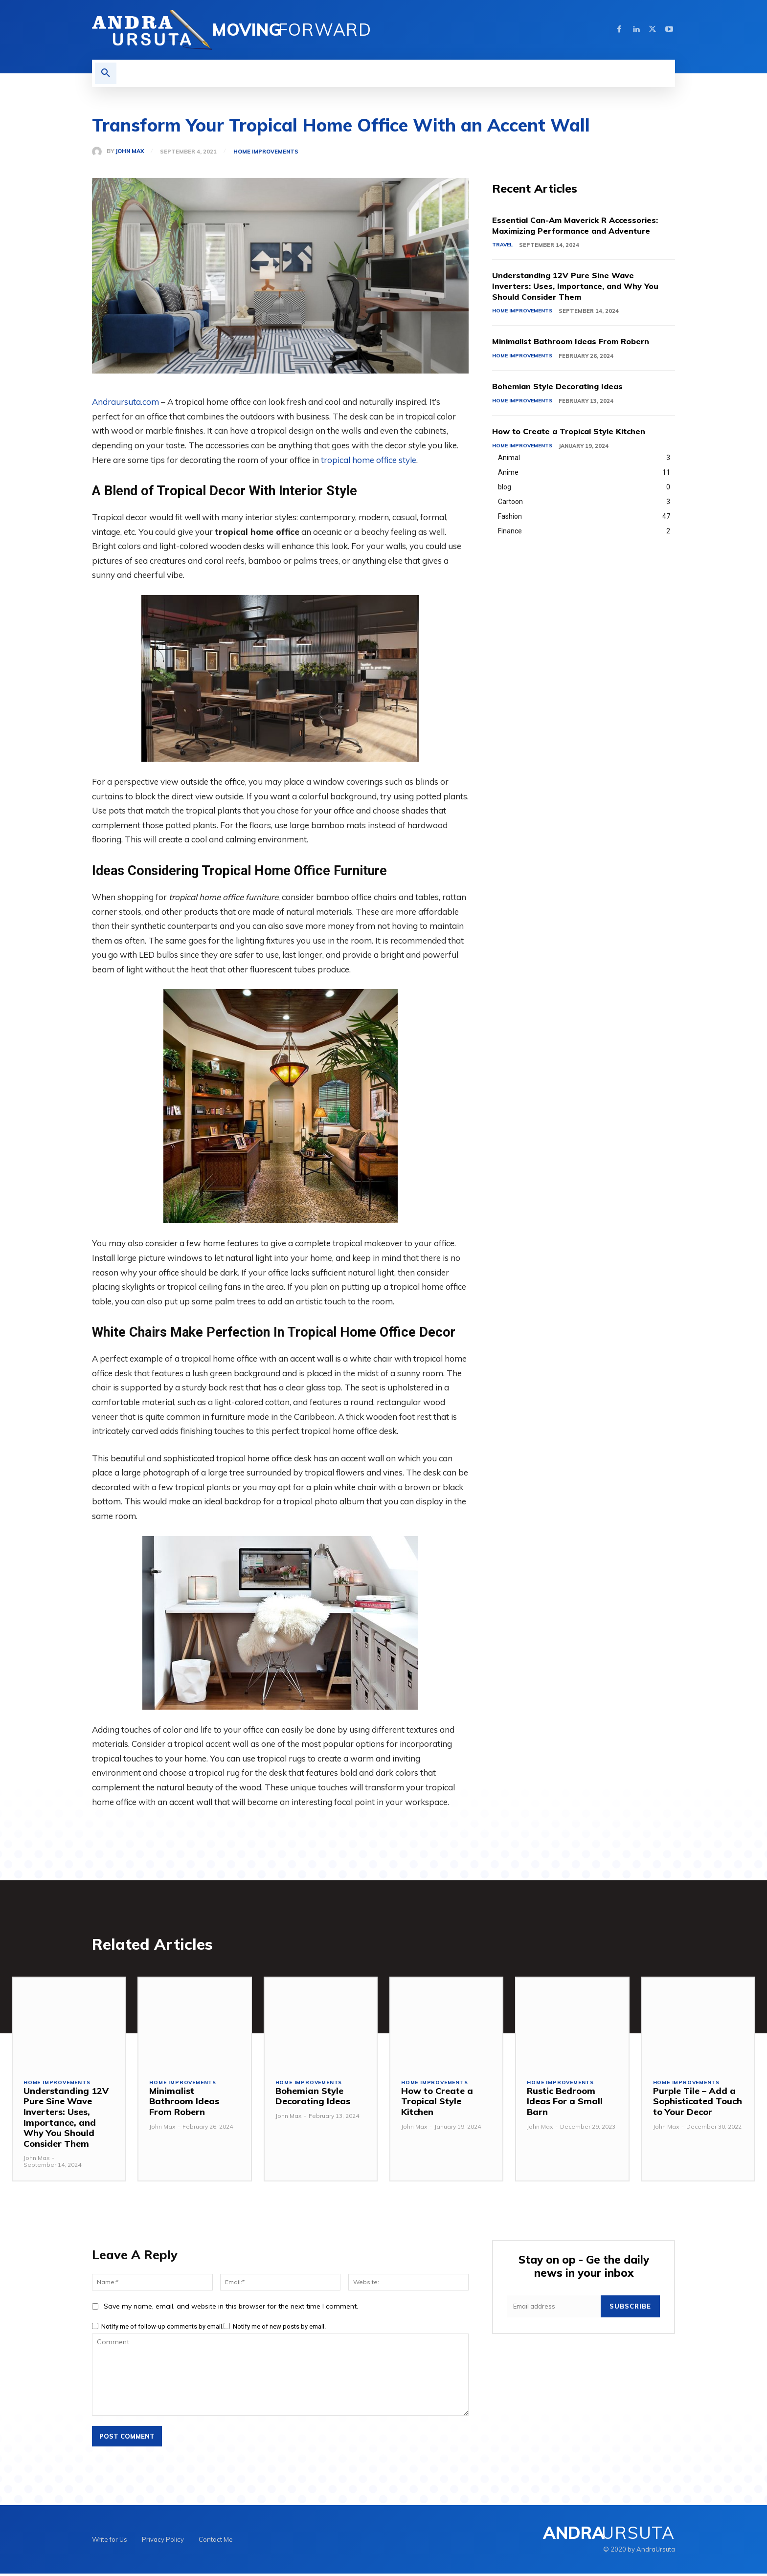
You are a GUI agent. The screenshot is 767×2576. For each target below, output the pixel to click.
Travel (503, 245)
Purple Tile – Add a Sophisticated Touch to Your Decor (697, 2104)
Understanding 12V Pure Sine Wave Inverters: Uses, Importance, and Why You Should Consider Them (583, 287)
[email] (554, 2309)
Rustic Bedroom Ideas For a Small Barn (565, 2104)
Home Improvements (266, 151)
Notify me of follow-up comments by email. (162, 2328)
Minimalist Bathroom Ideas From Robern (580, 343)
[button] (105, 73)
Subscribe (630, 2309)
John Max (129, 151)
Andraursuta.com (125, 401)
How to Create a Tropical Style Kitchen (576, 433)
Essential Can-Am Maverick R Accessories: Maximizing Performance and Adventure (583, 226)
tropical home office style (368, 460)
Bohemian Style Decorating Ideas (564, 388)
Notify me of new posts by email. (279, 2328)
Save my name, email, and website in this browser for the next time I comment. (231, 2308)
